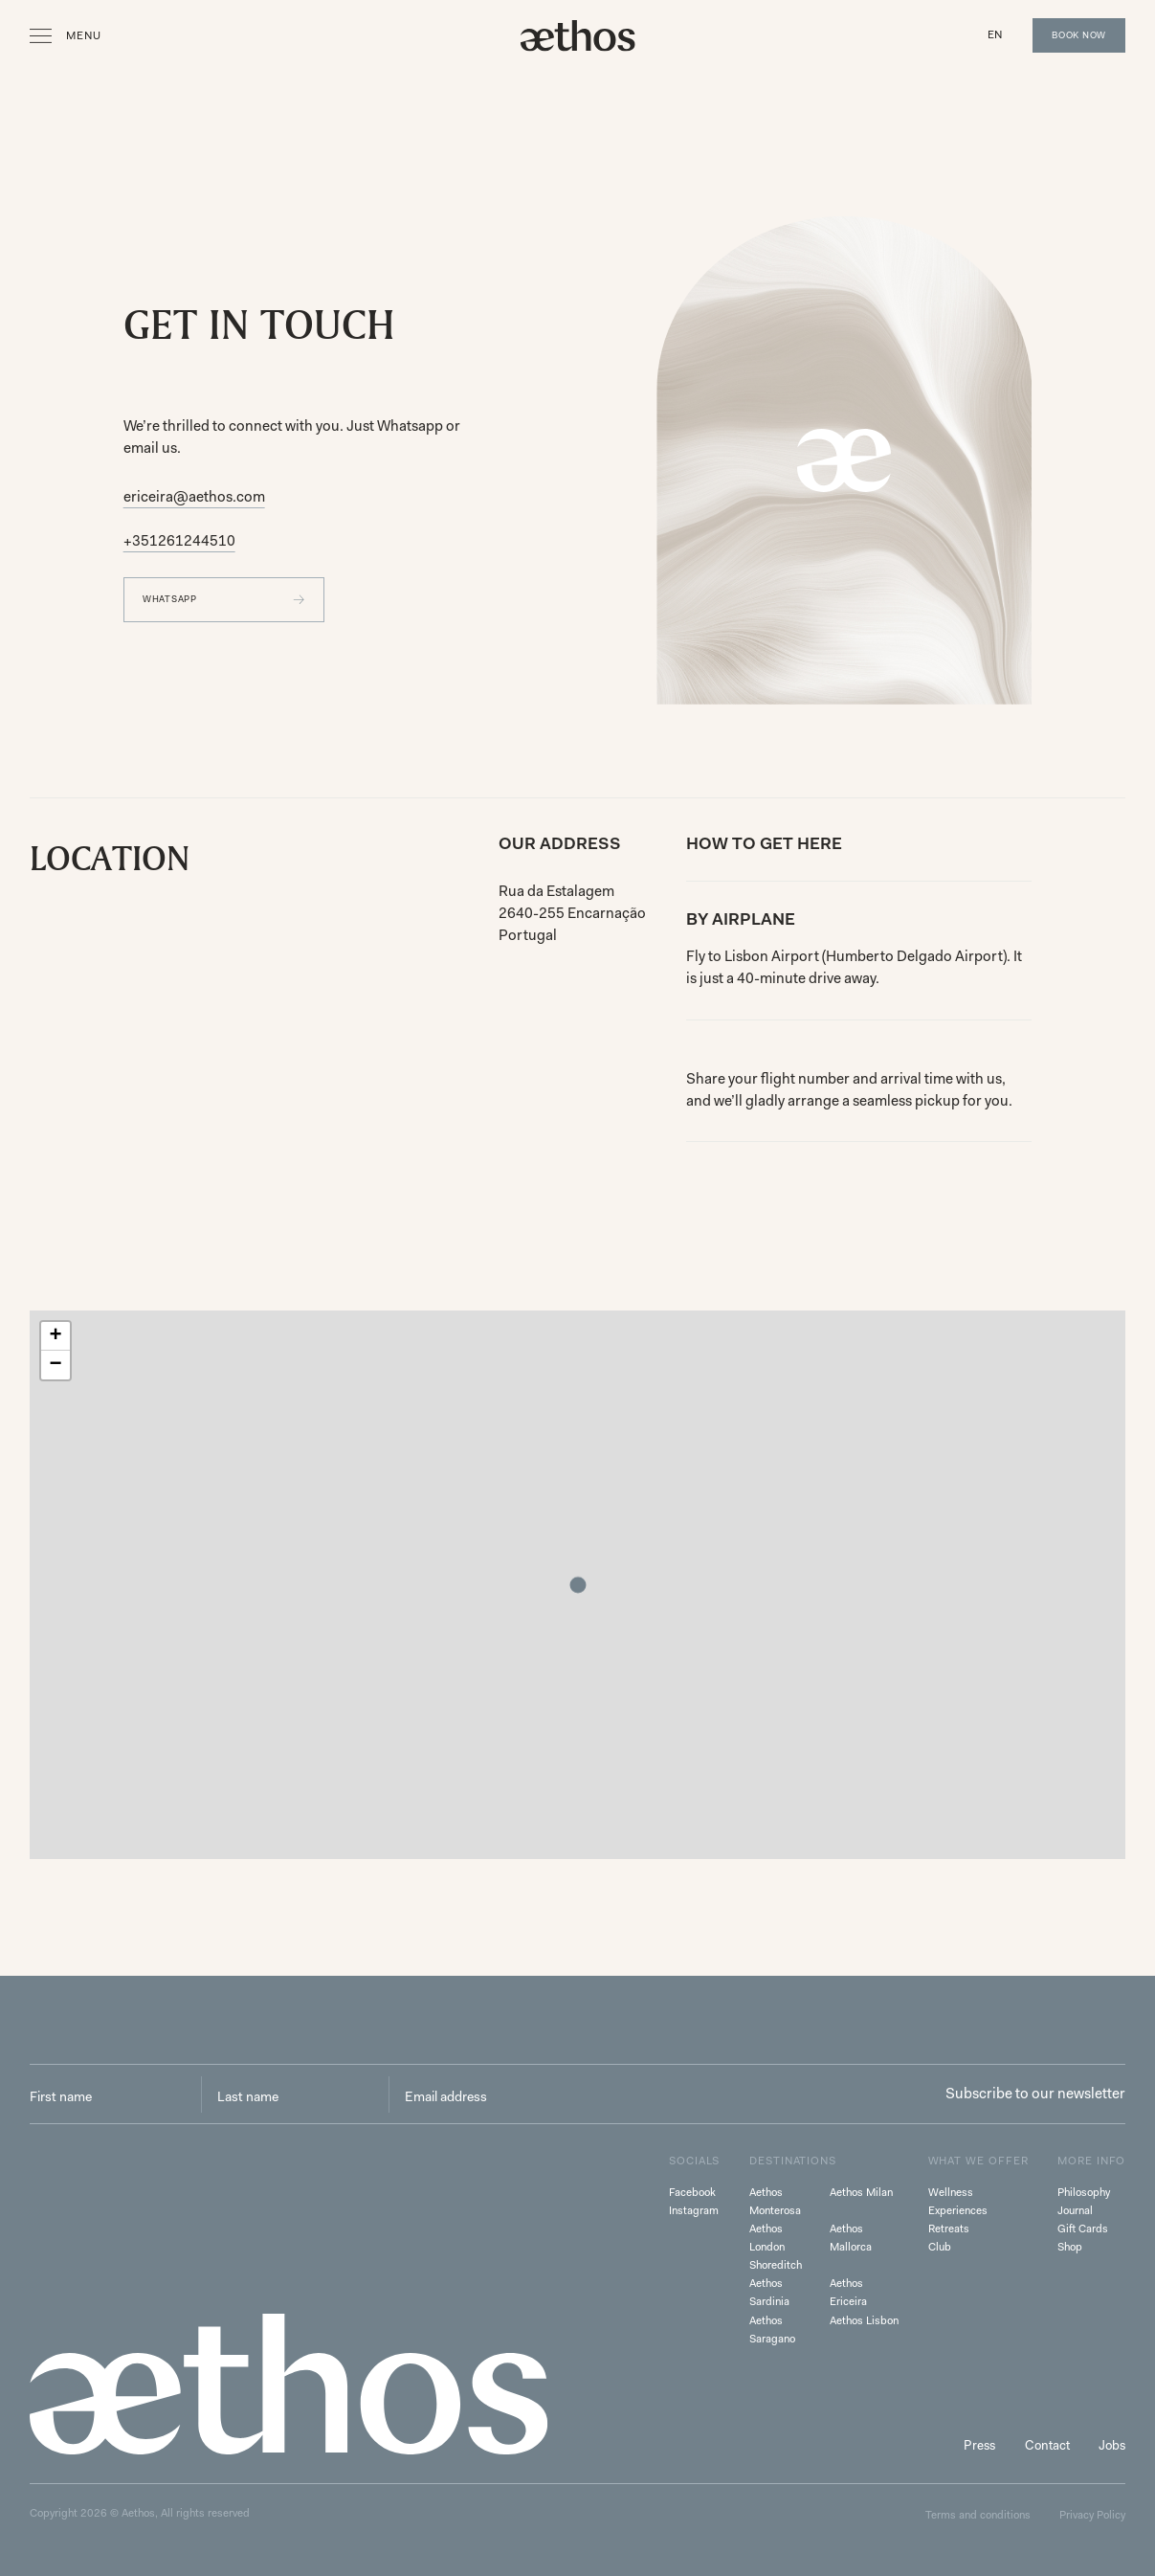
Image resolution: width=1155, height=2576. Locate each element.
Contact (1047, 2444)
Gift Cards (1082, 2228)
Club (939, 2246)
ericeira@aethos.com (194, 496)
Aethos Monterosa (775, 2201)
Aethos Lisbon (864, 2320)
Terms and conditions (978, 2514)
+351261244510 (179, 540)
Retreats (948, 2228)
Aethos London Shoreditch (775, 2247)
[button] (996, 35)
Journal (1075, 2210)
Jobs (1112, 2444)
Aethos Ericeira (848, 2292)
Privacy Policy (1092, 2514)
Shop (1069, 2246)
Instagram (694, 2210)
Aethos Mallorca (851, 2237)
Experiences (958, 2210)
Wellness (950, 2192)
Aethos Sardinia (769, 2292)
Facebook (692, 2192)
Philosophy (1083, 2192)
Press (979, 2444)
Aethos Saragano (772, 2329)
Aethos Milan (861, 2192)
